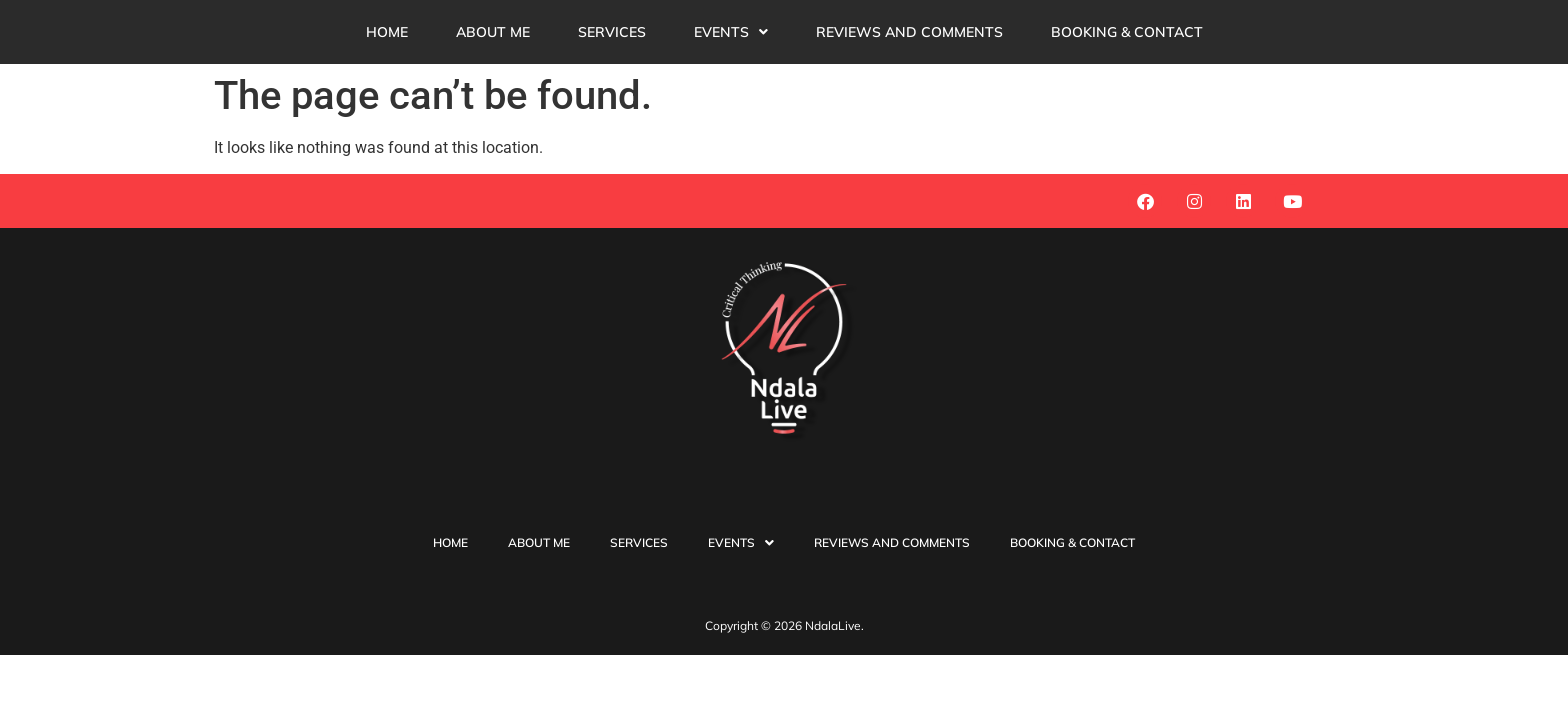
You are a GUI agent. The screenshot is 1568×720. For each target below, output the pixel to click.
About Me (493, 32)
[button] (731, 32)
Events (731, 32)
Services (612, 32)
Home (387, 32)
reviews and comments (909, 32)
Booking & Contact (1127, 32)
